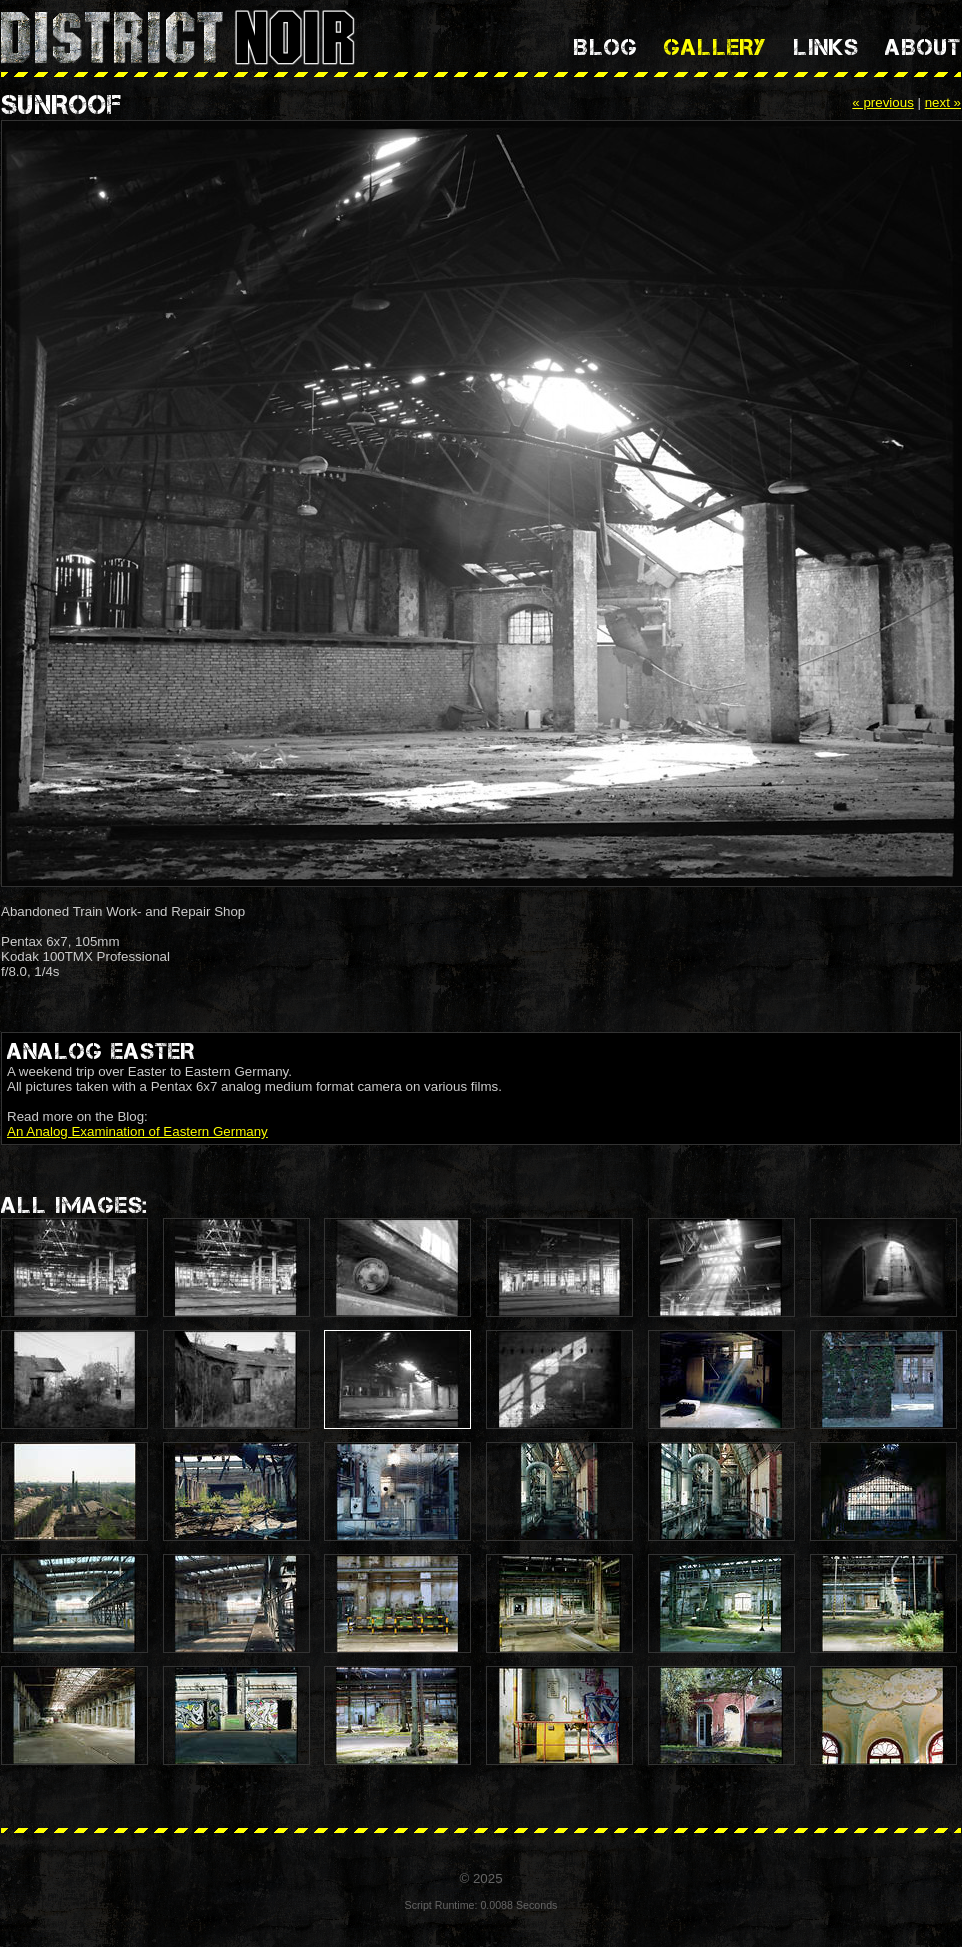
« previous (883, 102)
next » (943, 102)
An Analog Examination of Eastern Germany (137, 1131)
